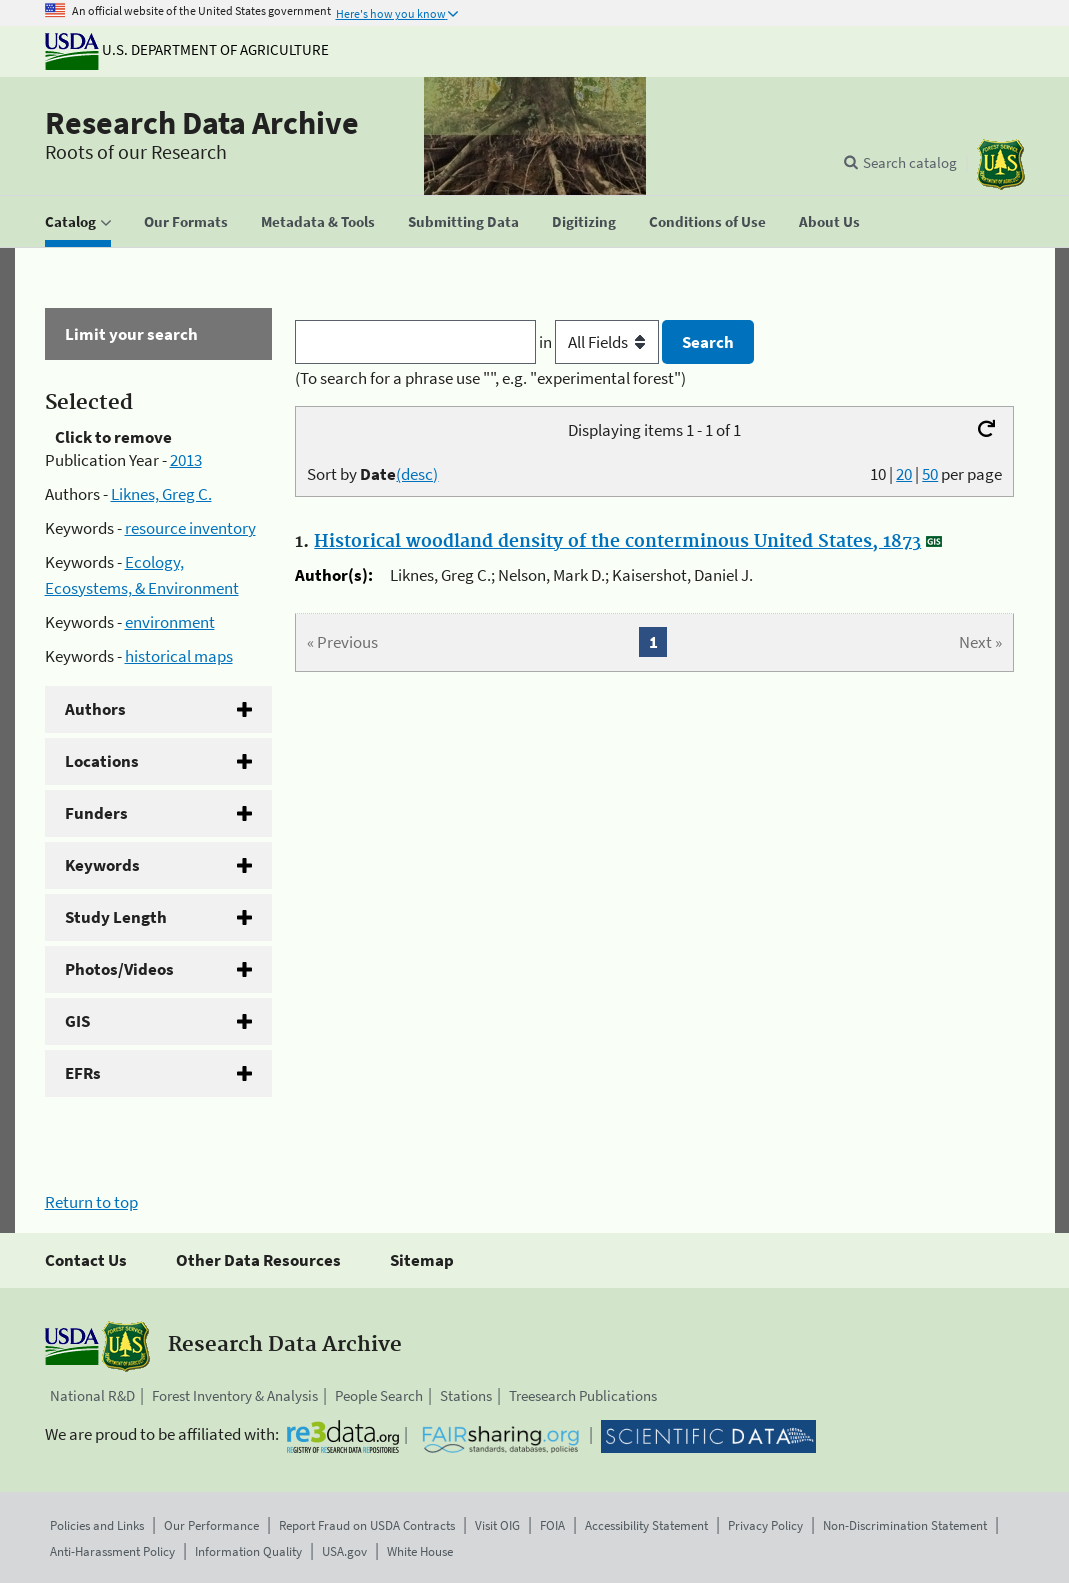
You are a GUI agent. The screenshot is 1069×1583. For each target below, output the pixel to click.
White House (420, 1551)
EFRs (83, 1073)
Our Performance (211, 1525)
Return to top (91, 1202)
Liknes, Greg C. (161, 494)
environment (170, 622)
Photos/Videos (119, 969)
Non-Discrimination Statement (905, 1525)
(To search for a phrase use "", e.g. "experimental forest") (490, 378)
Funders (96, 813)
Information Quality (248, 1551)
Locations (102, 761)
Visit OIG (497, 1525)
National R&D (92, 1395)
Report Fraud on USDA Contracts (367, 1525)
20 (904, 474)
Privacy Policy (765, 1525)
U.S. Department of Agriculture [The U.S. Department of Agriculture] (187, 49)
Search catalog (910, 162)
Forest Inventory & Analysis (235, 1395)
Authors (95, 709)
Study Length (116, 917)
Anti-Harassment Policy (112, 1551)
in (600, 342)
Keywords (102, 865)
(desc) (417, 474)
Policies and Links (97, 1525)
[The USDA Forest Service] (1001, 164)
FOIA (552, 1525)
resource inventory (190, 528)
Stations (466, 1395)
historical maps (179, 656)
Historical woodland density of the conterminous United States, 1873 (617, 542)
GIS (77, 1021)
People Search (379, 1395)
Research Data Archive (202, 123)
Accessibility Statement (646, 1525)
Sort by (372, 474)
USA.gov (344, 1551)
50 (930, 474)
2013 (186, 460)
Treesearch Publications (583, 1395)
